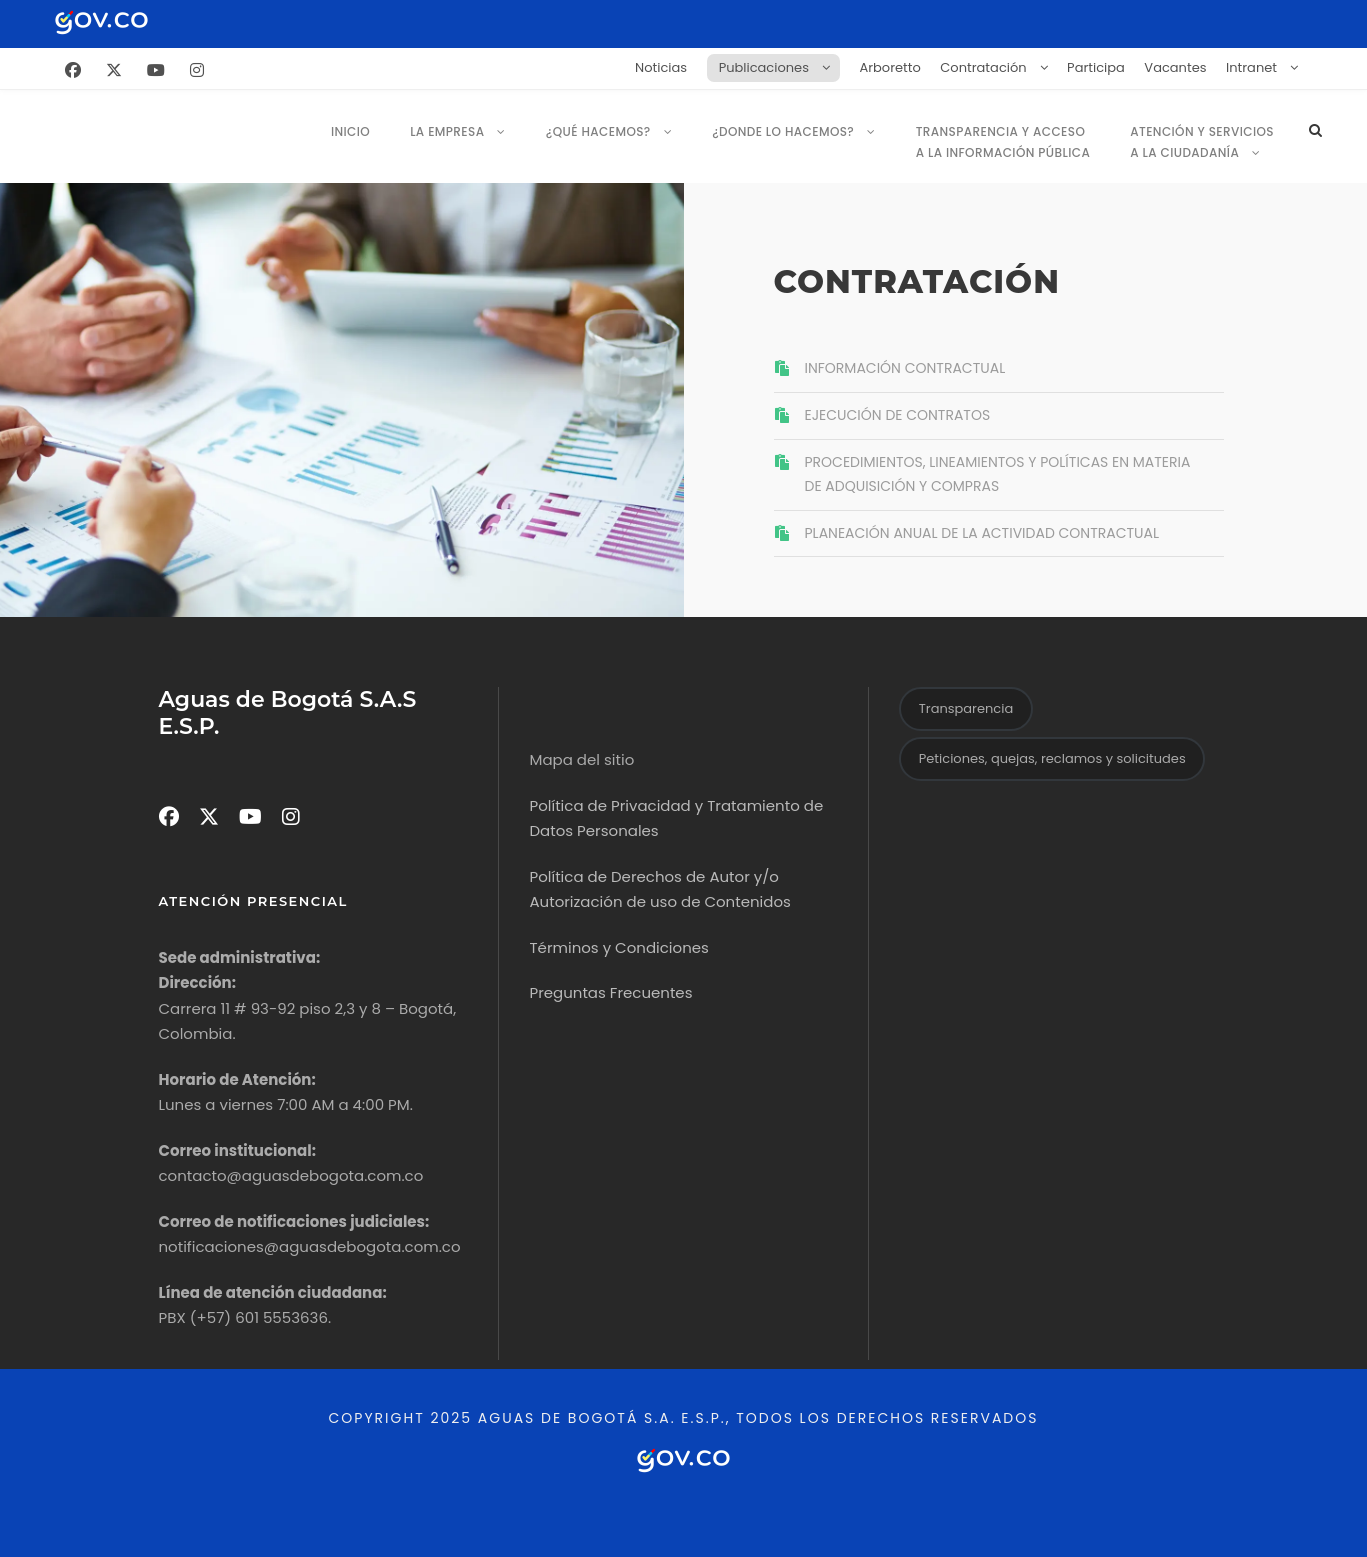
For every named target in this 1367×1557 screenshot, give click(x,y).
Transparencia (966, 708)
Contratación (983, 67)
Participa (1096, 67)
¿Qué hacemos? (598, 131)
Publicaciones (764, 67)
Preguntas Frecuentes (610, 992)
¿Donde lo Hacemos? (783, 131)
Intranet (1251, 67)
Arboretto (889, 67)
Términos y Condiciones (618, 947)
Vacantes (1175, 67)
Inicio (350, 131)
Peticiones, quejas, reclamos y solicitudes (1052, 758)
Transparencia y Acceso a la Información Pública (1003, 141)
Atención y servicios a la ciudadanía (1202, 141)
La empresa (447, 131)
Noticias (661, 67)
